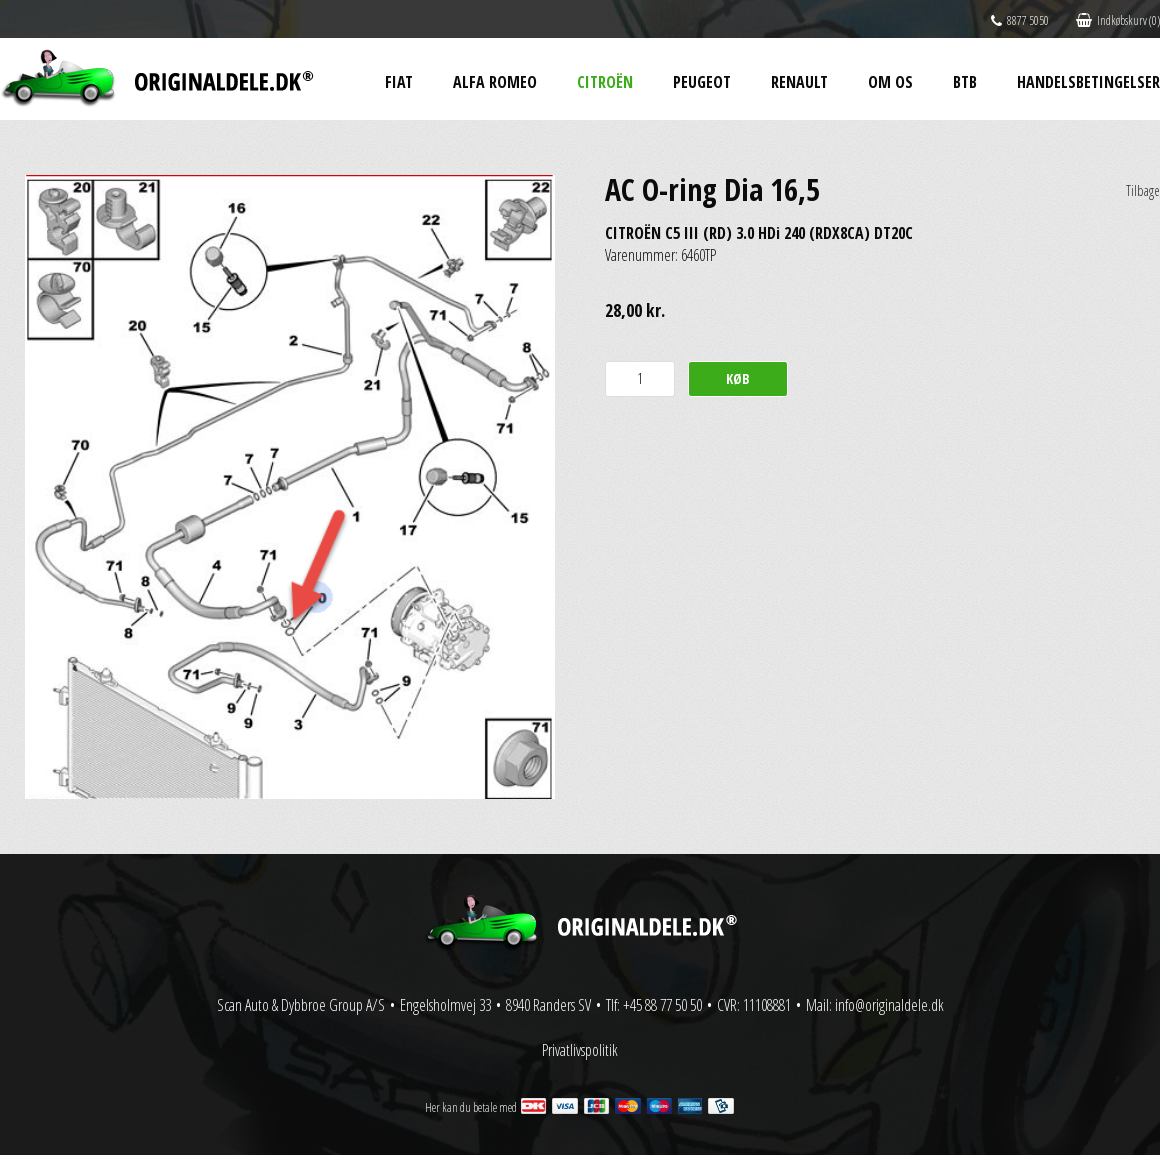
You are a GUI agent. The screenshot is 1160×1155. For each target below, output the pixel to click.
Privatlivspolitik (580, 1050)
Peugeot (702, 82)
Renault (799, 82)
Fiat (399, 82)
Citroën (605, 82)
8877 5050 (1020, 20)
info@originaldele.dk (889, 1005)
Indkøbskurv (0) (1118, 20)
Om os (890, 82)
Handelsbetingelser (1088, 82)
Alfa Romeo (495, 82)
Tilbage (1143, 190)
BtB (965, 82)
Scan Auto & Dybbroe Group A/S (301, 1005)
